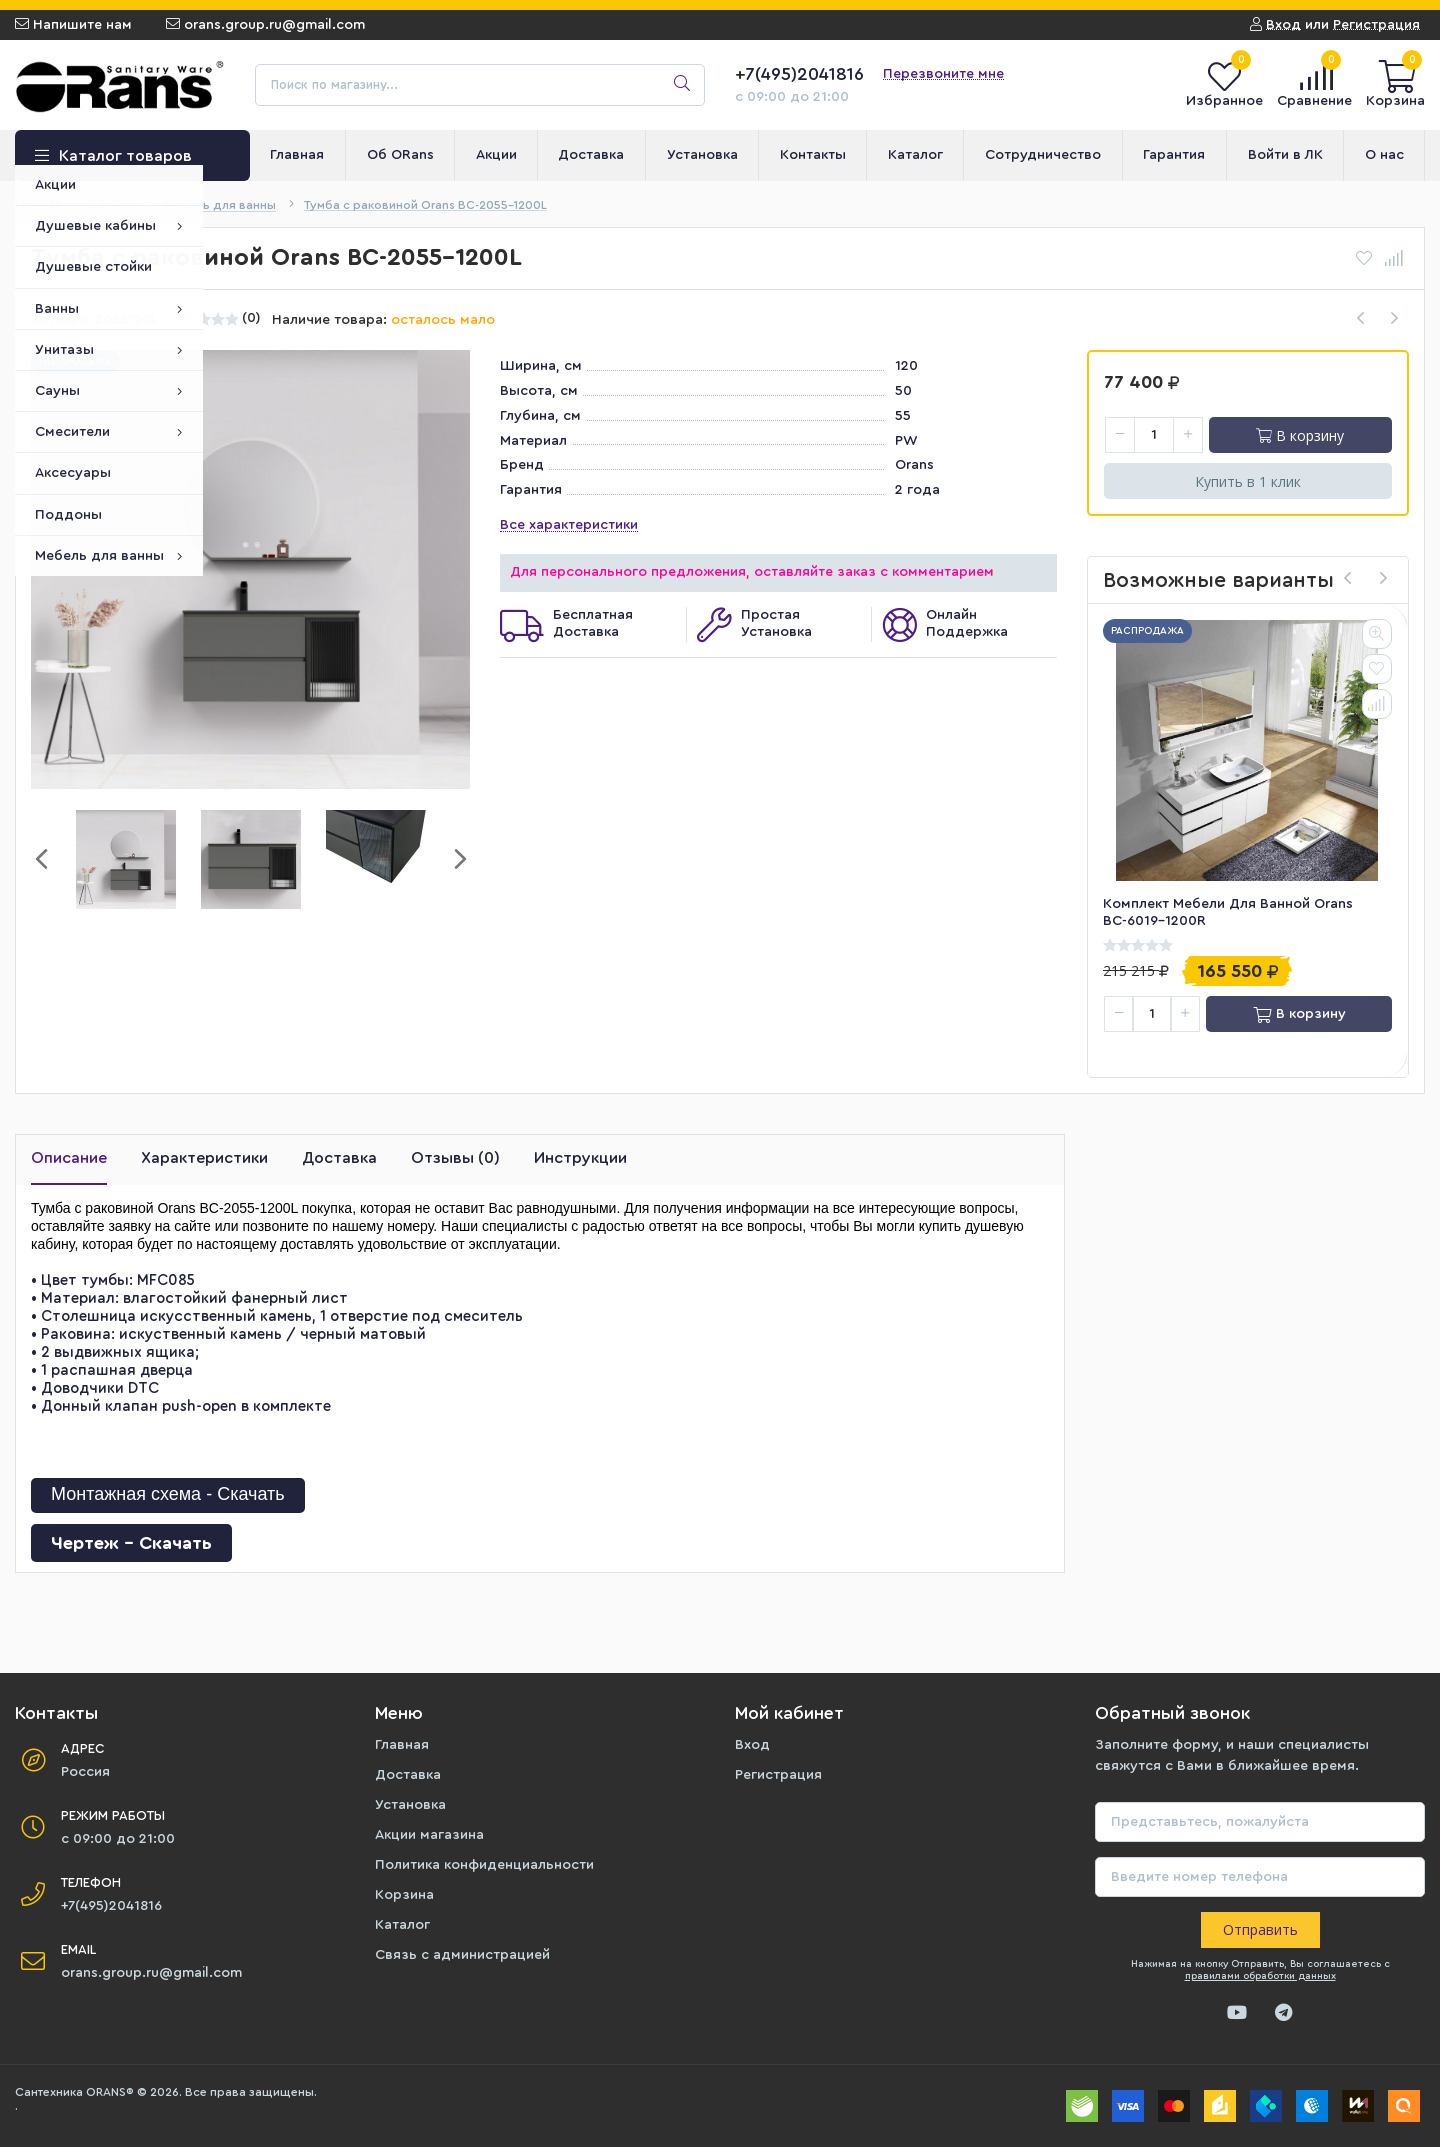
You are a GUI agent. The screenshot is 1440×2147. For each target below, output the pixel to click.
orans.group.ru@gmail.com (265, 24)
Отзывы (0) (455, 1158)
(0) (251, 318)
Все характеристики (569, 525)
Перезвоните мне (943, 74)
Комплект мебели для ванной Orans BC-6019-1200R (1228, 912)
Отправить (1260, 1929)
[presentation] (1348, 580)
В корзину (1300, 435)
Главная (402, 1745)
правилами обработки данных (1260, 1976)
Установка (410, 1805)
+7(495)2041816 (799, 74)
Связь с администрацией (462, 1955)
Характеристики (204, 1158)
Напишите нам (73, 24)
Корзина (404, 1895)
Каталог (402, 1925)
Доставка (339, 1158)
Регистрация (778, 1775)
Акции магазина (429, 1835)
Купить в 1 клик (1248, 481)
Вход (752, 1745)
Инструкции (580, 1158)
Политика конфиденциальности (484, 1865)
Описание (69, 1158)
